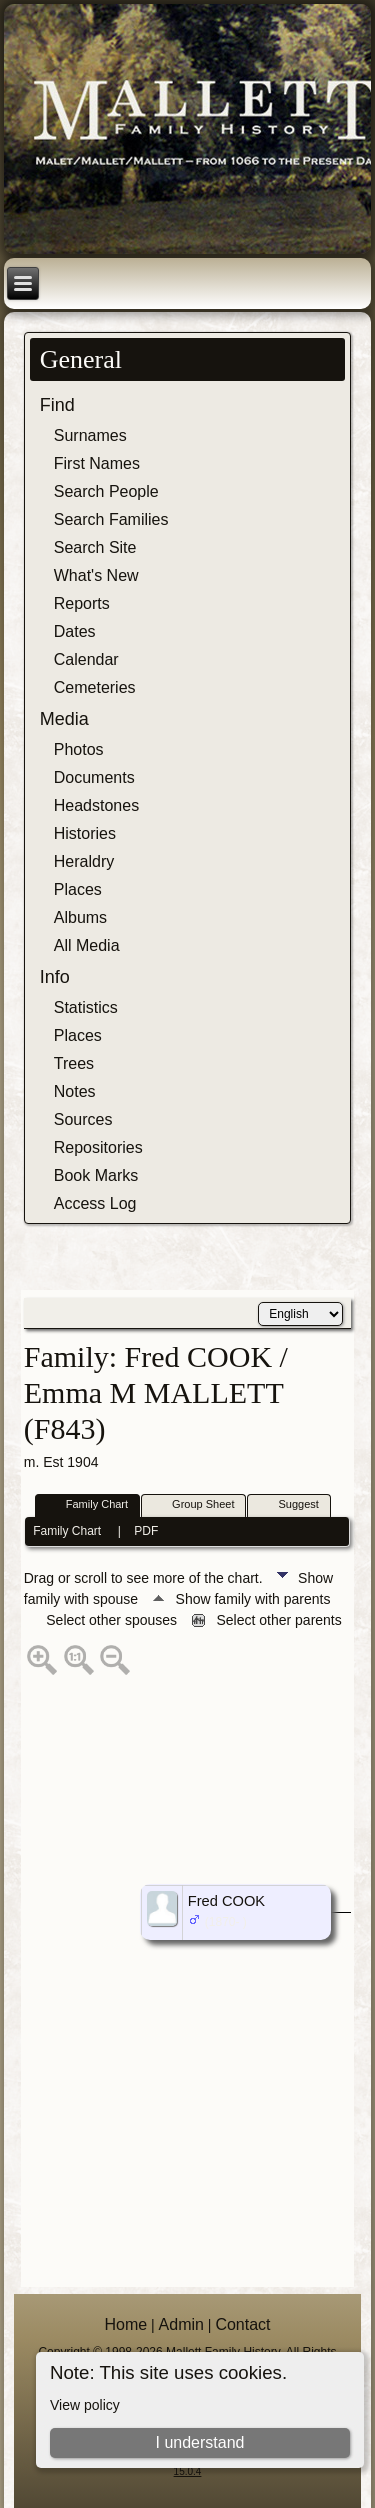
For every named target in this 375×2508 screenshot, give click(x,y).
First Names (97, 463)
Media (64, 719)
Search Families (111, 519)
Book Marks (96, 1175)
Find (57, 405)
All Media (87, 945)
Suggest (289, 1505)
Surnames (90, 435)
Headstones (96, 805)
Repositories (98, 1147)
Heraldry (84, 861)
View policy (85, 2405)
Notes (75, 1091)
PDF (146, 1531)
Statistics (86, 1007)
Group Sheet (194, 1505)
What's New (96, 575)
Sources (83, 1119)
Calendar (86, 659)
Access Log (95, 1203)
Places (78, 889)
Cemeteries (95, 687)
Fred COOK (226, 1901)
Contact (242, 2324)
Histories (85, 833)
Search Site (95, 547)
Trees (74, 1063)
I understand (199, 2442)
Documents (94, 777)
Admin (181, 2324)
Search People (106, 491)
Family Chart (88, 1505)
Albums (80, 917)
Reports (82, 603)
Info (55, 977)
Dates (75, 631)
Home (125, 2324)
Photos (79, 749)
